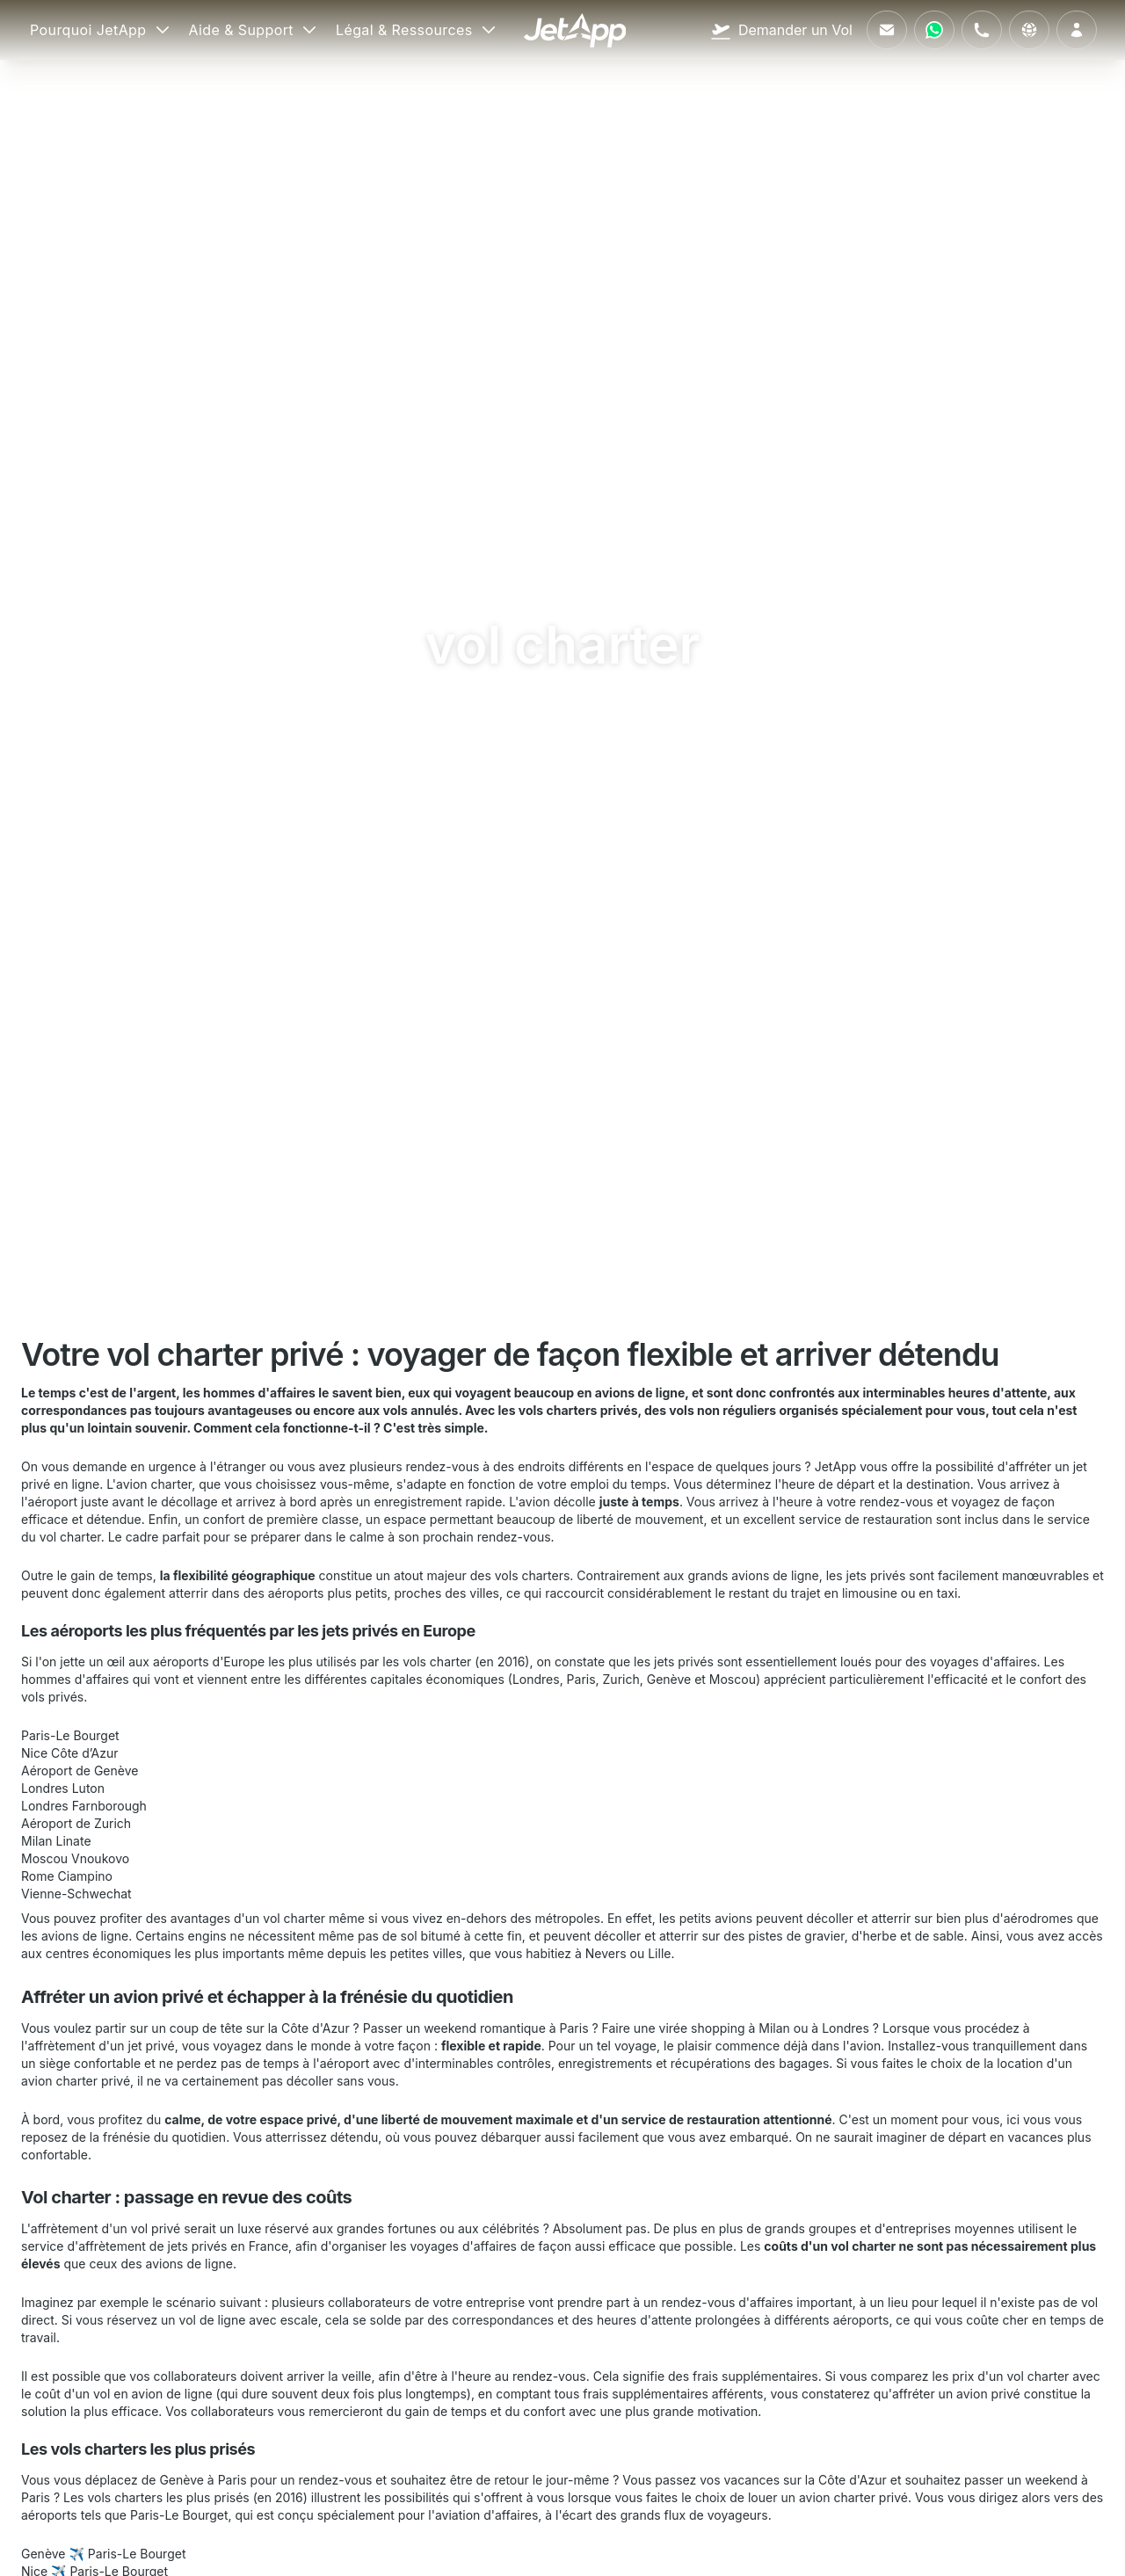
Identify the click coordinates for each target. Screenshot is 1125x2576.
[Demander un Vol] (781, 30)
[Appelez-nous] (982, 30)
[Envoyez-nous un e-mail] (887, 30)
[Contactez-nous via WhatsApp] (934, 30)
